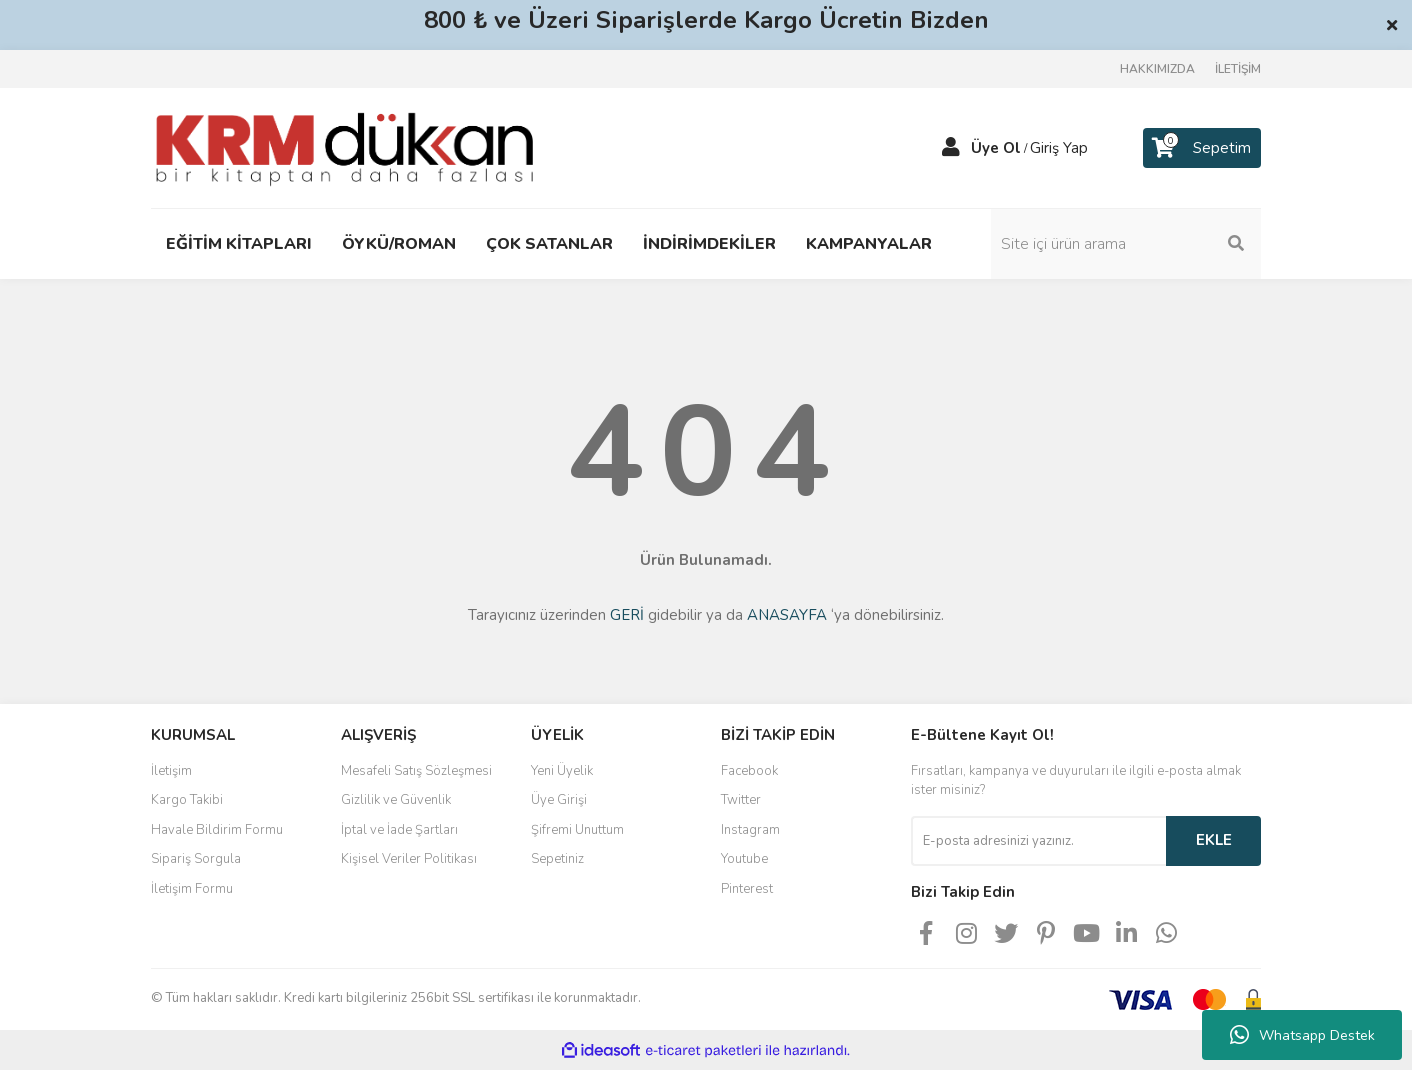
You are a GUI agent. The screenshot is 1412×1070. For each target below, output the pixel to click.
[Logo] (344, 147)
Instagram (750, 830)
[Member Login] (951, 148)
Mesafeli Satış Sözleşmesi (416, 771)
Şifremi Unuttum (577, 830)
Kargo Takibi (187, 800)
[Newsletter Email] (1038, 841)
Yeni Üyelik (562, 771)
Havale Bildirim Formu (217, 830)
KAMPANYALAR (869, 244)
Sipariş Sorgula (196, 859)
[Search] (1126, 244)
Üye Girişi (559, 800)
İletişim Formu (192, 889)
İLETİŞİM (1238, 69)
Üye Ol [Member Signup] (996, 148)
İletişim (171, 771)
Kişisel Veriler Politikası (409, 859)
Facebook (749, 771)
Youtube (744, 859)
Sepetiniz (557, 859)
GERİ (627, 615)
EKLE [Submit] (1214, 840)
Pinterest (747, 889)
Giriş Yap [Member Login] (1059, 148)
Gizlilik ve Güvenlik (396, 800)
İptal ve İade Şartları (399, 830)
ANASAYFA (787, 615)
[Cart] (1202, 148)
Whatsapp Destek (1302, 1035)
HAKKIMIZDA (1157, 69)
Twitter (741, 800)
